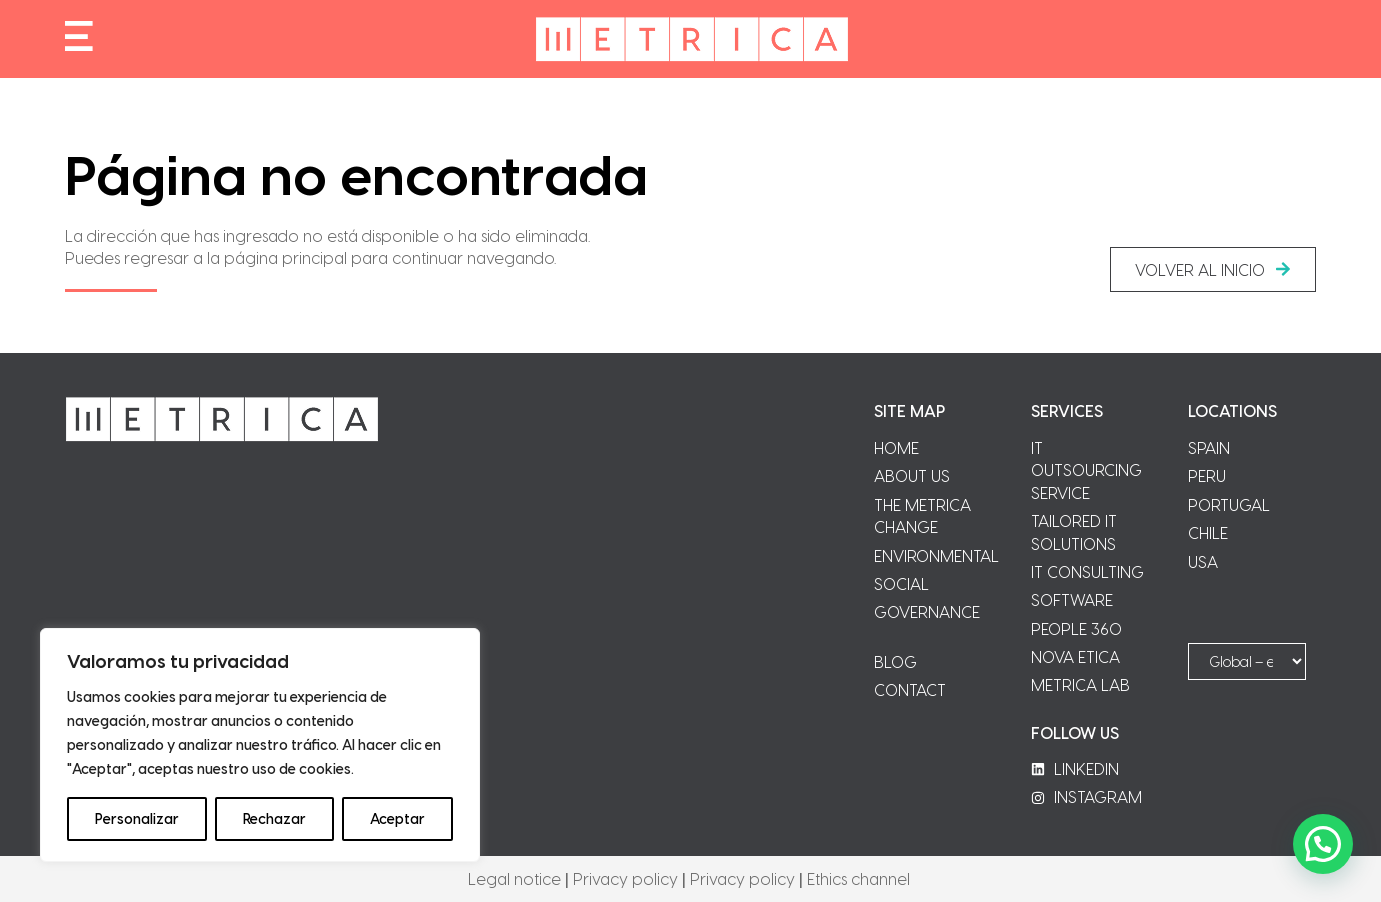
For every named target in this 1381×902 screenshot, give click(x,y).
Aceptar (397, 818)
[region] (260, 745)
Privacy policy (625, 878)
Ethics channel (858, 878)
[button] (1213, 269)
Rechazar (274, 818)
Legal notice (514, 878)
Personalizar (137, 818)
